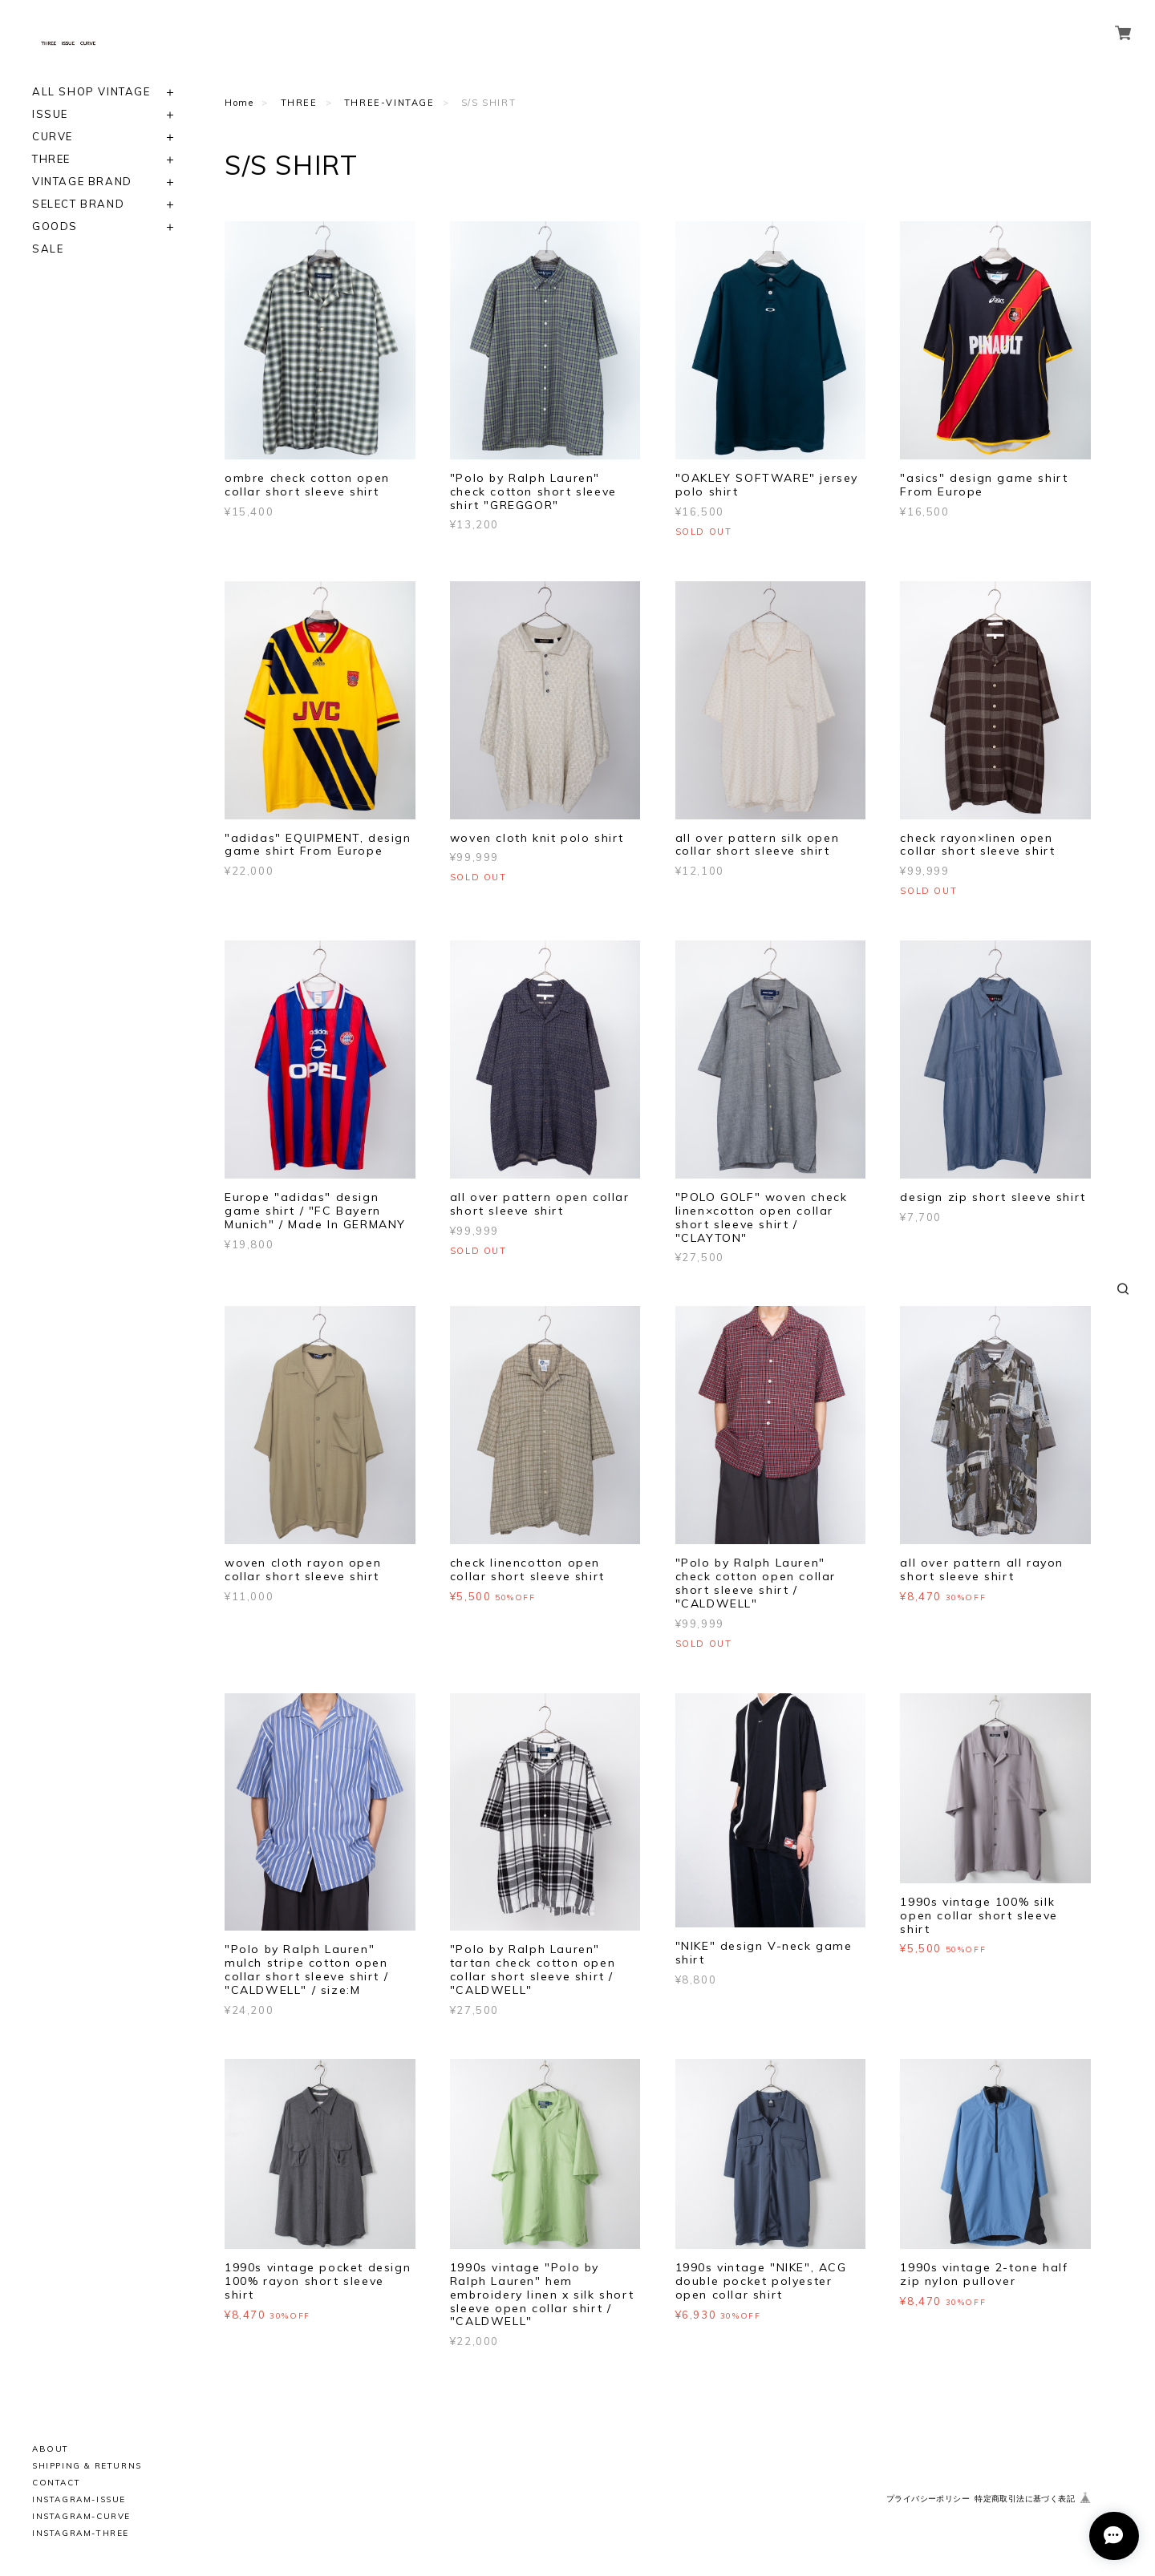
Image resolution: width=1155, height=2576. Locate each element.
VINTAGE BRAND (82, 181)
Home (239, 102)
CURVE (52, 136)
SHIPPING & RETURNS (87, 2466)
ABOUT (50, 2449)
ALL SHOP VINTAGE (91, 92)
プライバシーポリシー (928, 2498)
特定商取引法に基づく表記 (1025, 2498)
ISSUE (50, 114)
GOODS (55, 226)
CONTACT (56, 2482)
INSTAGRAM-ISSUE (79, 2499)
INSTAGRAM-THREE (80, 2533)
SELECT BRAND (78, 204)
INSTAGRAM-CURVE (81, 2516)
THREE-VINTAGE (389, 102)
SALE (47, 249)
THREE (51, 159)
